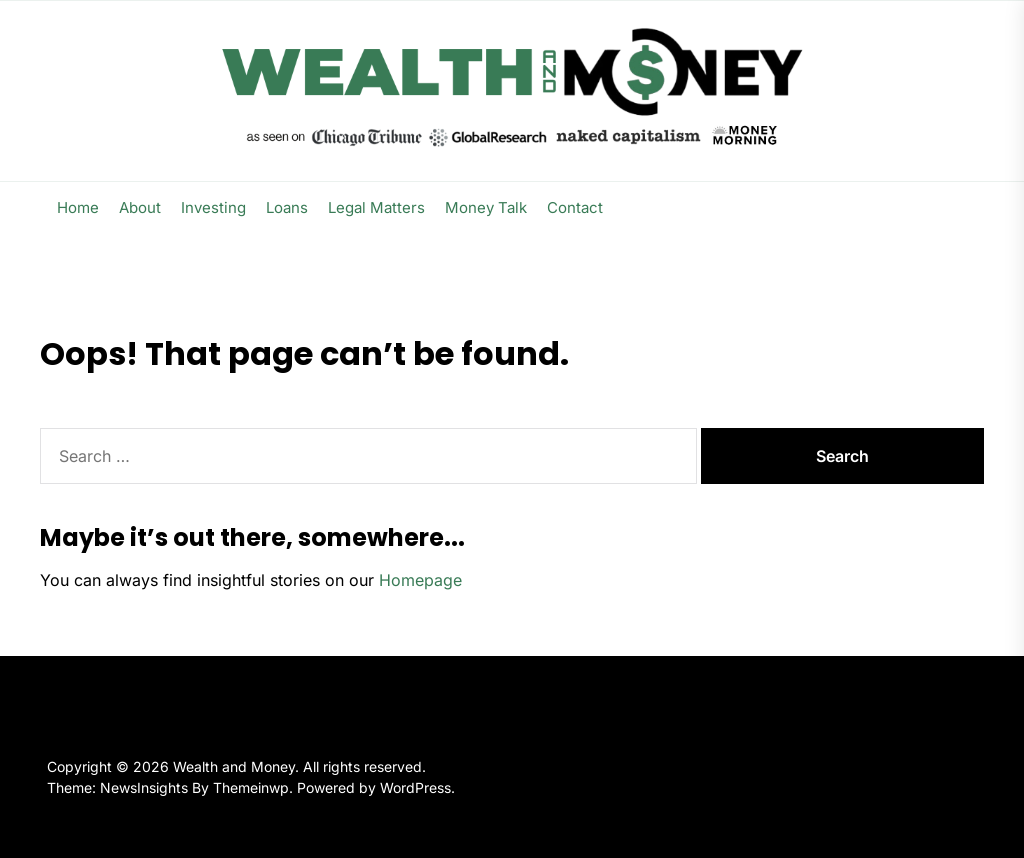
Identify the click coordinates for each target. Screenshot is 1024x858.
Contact (575, 207)
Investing (213, 207)
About (140, 207)
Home (78, 207)
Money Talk (486, 207)
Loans (287, 207)
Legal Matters (376, 207)
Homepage (420, 580)
